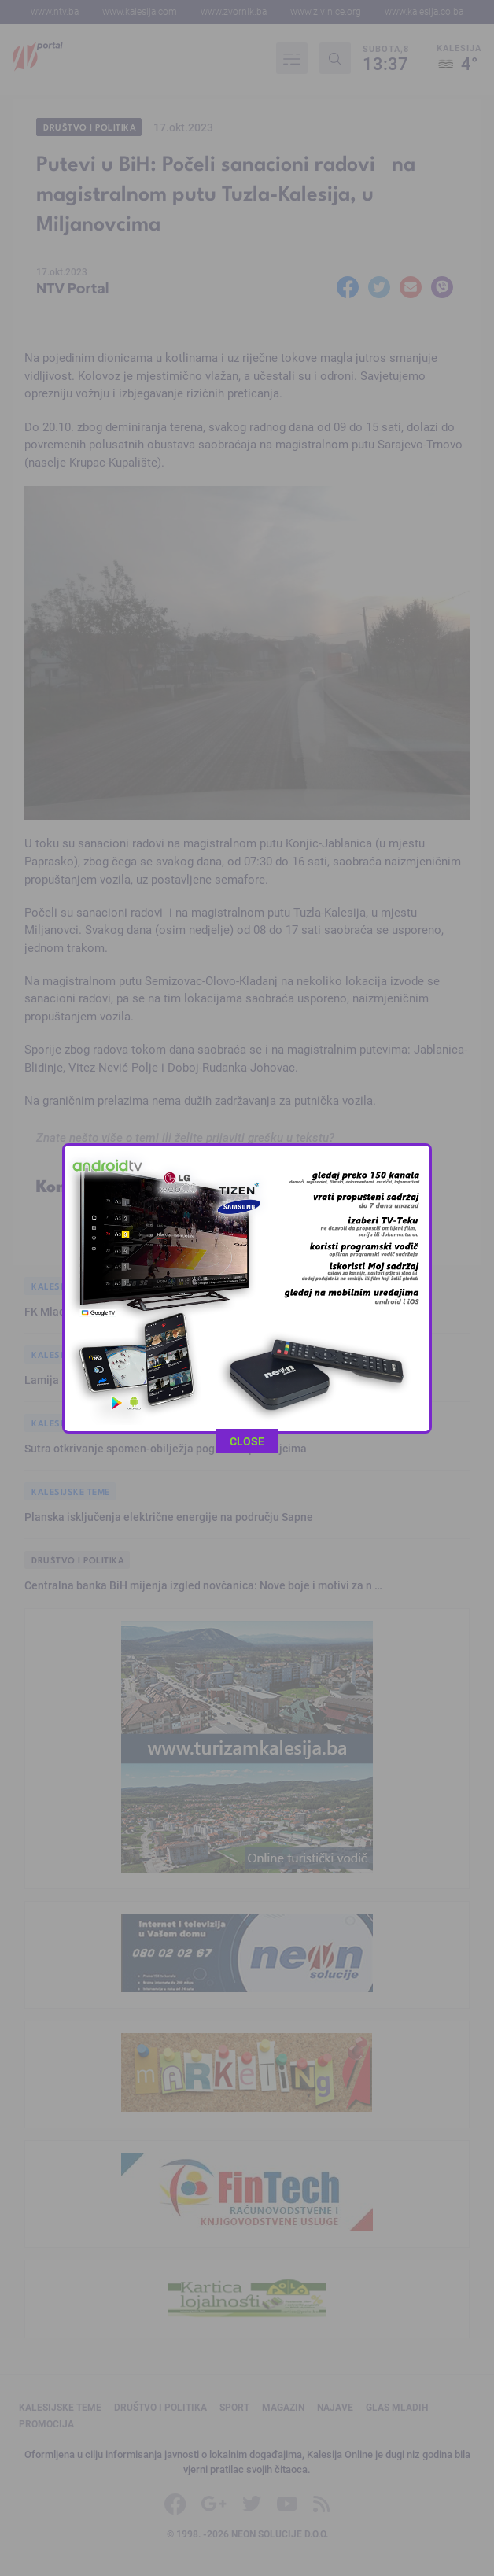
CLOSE (247, 991)
